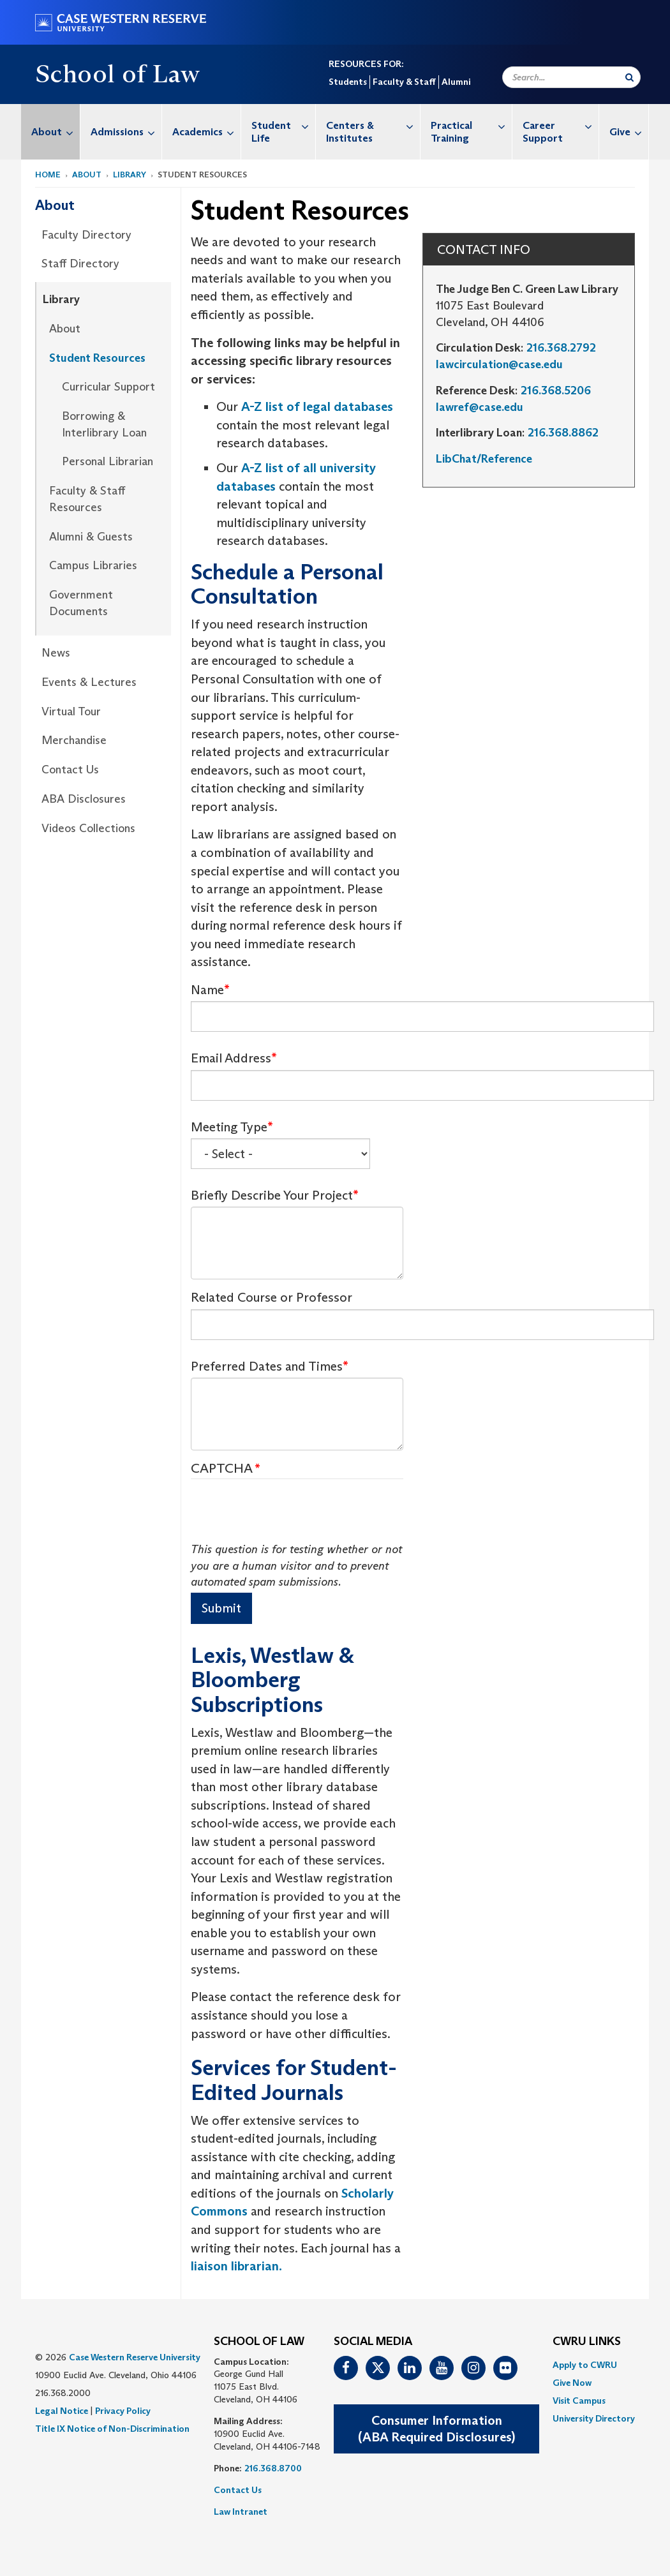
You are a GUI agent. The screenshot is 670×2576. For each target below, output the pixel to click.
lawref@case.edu (479, 407)
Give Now (572, 2382)
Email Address (231, 1058)
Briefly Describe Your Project (272, 1195)
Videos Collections (88, 828)
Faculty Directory (86, 235)
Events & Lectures (89, 682)
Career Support (561, 125)
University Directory (594, 2418)
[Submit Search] (629, 77)
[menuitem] (50, 132)
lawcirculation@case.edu (499, 364)
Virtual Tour (71, 711)
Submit (221, 1608)
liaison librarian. (236, 2266)
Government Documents (81, 603)
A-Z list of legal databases (317, 406)
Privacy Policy (123, 2410)
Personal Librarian (107, 461)
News (55, 653)
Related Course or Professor (271, 1297)
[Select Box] (280, 1153)
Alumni (456, 81)
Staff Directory (80, 264)
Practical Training (471, 125)
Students (348, 81)
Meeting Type (229, 1127)
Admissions (126, 131)
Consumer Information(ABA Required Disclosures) (436, 2429)
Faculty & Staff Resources (87, 499)
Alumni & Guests (91, 537)
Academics (206, 131)
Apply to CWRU (585, 2365)
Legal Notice (61, 2410)
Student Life (283, 125)
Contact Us (70, 770)
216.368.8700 (273, 2468)
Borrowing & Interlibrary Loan (104, 424)
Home (48, 174)
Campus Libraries (93, 565)
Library (129, 174)
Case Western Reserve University (134, 2357)
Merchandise (74, 740)
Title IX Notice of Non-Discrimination (112, 2428)
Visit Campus (579, 2400)
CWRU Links (587, 2341)
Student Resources (97, 358)
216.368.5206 (556, 390)
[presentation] (288, 1517)
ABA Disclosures (83, 799)
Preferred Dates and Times (267, 1366)
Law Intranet (240, 2511)
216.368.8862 (563, 433)
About (55, 131)
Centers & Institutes (373, 125)
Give (628, 131)
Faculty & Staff (404, 81)
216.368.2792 (561, 348)
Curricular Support (108, 387)
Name (207, 989)
